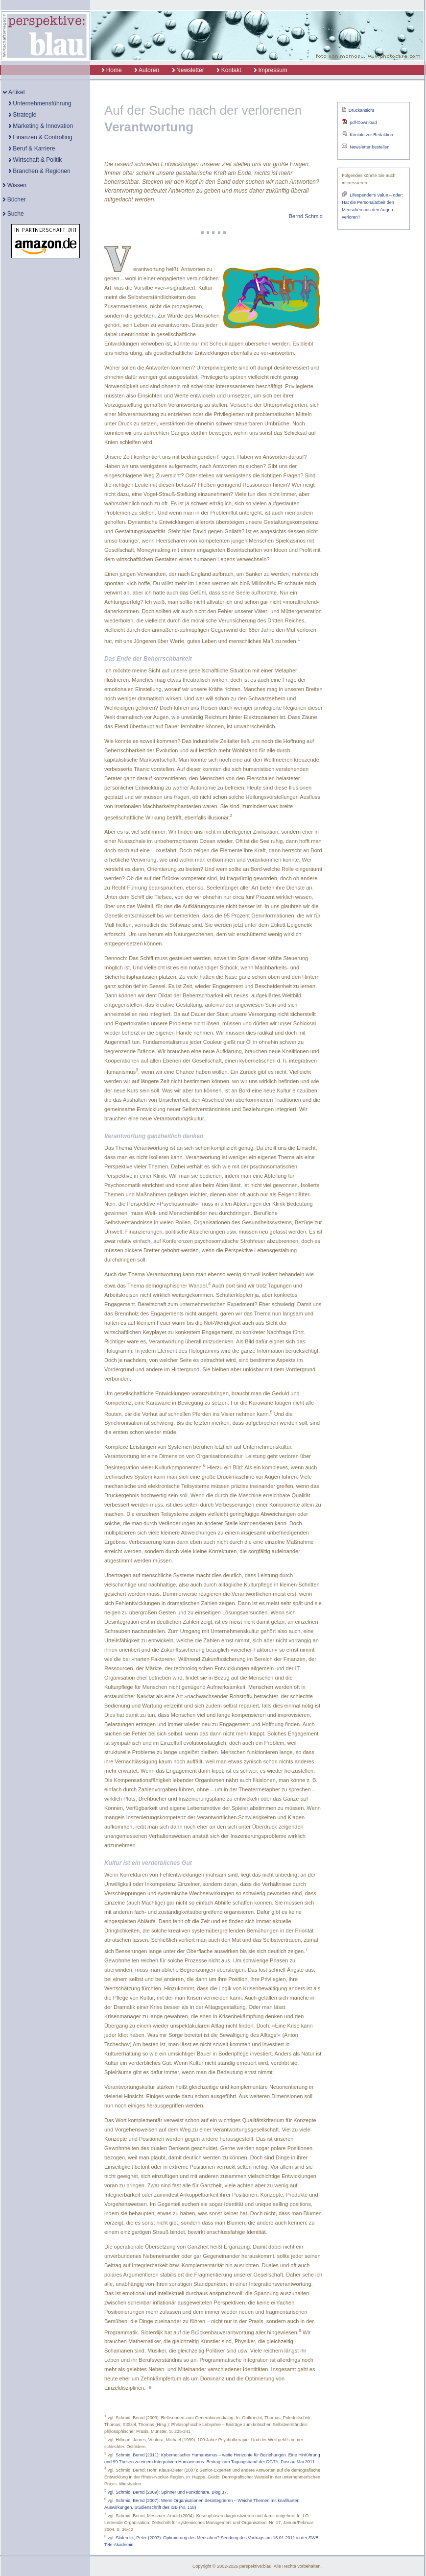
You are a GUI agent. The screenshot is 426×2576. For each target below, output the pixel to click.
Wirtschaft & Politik (35, 159)
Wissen (14, 185)
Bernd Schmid (306, 216)
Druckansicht (361, 110)
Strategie (22, 114)
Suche (13, 213)
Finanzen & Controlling (40, 137)
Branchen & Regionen (40, 171)
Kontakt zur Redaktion (371, 134)
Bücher (14, 199)
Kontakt (229, 70)
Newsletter (188, 70)
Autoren (147, 70)
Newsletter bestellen (369, 147)
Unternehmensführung (40, 103)
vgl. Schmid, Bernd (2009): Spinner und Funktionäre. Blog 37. (168, 2492)
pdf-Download (363, 122)
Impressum (270, 70)
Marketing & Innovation (41, 126)
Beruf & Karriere (32, 148)
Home (106, 70)
